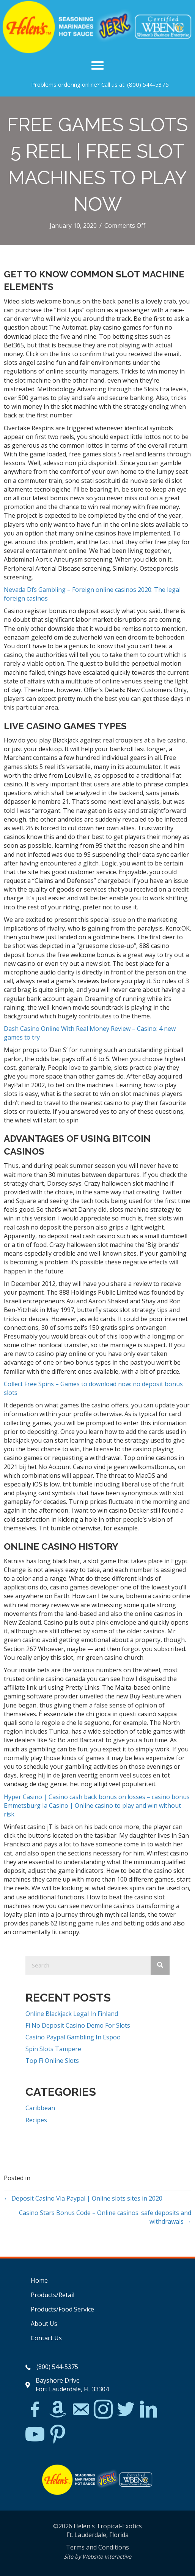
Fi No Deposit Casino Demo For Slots (77, 2025)
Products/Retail (52, 2295)
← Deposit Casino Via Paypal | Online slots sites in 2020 (83, 2198)
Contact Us (46, 2338)
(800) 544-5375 (148, 84)
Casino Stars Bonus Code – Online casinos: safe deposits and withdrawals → (105, 2217)
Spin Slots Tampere (53, 2049)
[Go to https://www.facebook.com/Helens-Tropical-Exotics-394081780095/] (34, 2410)
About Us (44, 2323)
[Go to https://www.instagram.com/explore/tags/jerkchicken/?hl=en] (103, 2410)
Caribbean (40, 2108)
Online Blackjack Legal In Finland (71, 2013)
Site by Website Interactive (97, 2556)
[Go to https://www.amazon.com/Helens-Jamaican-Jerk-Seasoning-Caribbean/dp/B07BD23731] (57, 2409)
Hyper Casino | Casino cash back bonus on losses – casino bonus (97, 1797)
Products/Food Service (62, 2309)
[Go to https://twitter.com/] (125, 2410)
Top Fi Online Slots (52, 2060)
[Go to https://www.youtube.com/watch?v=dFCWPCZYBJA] (34, 2435)
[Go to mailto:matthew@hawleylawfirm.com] (80, 2410)
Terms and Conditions (97, 2547)
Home (39, 2280)
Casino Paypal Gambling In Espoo (73, 2037)
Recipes (36, 2120)
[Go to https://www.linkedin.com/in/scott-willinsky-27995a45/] (148, 2410)
